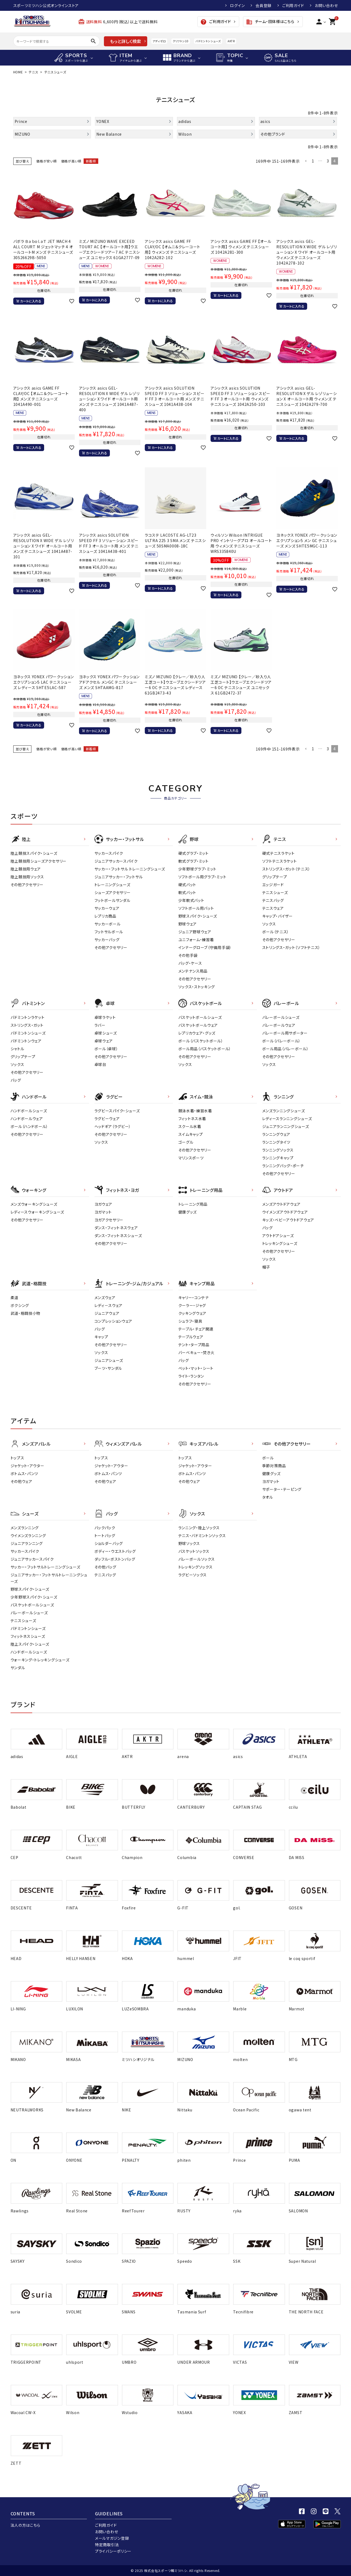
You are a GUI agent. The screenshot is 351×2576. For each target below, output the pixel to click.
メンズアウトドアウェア (281, 1204)
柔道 (14, 1297)
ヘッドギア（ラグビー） (112, 1126)
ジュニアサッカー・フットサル (118, 876)
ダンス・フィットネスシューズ (118, 1235)
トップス (17, 1457)
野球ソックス (189, 1543)
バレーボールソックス (196, 1559)
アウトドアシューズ (278, 1235)
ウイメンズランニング (28, 1535)
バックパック (104, 1527)
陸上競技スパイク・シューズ (34, 853)
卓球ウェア (103, 1041)
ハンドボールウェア (27, 1118)
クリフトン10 (181, 41)
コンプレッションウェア (113, 1321)
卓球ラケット (105, 1017)
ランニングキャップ (278, 1157)
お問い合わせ (326, 5)
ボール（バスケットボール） (200, 1041)
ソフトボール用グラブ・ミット (202, 876)
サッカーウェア (107, 908)
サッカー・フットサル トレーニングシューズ (129, 869)
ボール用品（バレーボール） (285, 1048)
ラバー (100, 1025)
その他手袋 (188, 955)
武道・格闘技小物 (26, 1313)
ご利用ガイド (293, 5)
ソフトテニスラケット (279, 861)
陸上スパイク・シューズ (30, 1644)
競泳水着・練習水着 (195, 1110)
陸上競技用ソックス (27, 876)
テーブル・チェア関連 (196, 1329)
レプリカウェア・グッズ (197, 1033)
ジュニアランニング (27, 1543)
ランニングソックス (278, 1150)
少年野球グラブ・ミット (197, 869)
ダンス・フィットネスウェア (116, 1227)
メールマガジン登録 (112, 2538)
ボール (268, 1457)
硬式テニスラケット (278, 853)
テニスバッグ (273, 900)
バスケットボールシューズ (200, 1017)
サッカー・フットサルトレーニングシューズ (45, 1567)
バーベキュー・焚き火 (196, 1352)
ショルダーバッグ (108, 1543)
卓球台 (100, 1064)
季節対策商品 (274, 1465)
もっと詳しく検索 (125, 41)
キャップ (101, 1336)
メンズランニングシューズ (283, 1110)
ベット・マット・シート (196, 1368)
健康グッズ (187, 1212)
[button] (306, 161)
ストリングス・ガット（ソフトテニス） (291, 947)
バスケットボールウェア (198, 1025)
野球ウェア (187, 924)
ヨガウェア (103, 1204)
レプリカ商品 (105, 916)
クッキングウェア (192, 1313)
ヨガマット (103, 1212)
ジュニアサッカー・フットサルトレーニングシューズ (49, 1578)
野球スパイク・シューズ (197, 916)
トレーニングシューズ (112, 884)
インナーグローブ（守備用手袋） (205, 947)
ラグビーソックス (192, 1574)
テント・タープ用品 (193, 1344)
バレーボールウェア (279, 1025)
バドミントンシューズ (208, 41)
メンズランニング (25, 1527)
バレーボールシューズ (281, 1017)
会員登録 (263, 5)
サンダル (18, 1667)
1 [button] (313, 161)
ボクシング (20, 1305)
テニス (33, 72)
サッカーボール (107, 924)
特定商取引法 (107, 2544)
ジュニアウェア (107, 1313)
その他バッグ (105, 1567)
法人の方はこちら (26, 2525)
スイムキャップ (190, 1134)
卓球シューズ (105, 1033)
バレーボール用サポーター (285, 1033)
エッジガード (273, 884)
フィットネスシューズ (28, 1636)
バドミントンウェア (26, 1041)
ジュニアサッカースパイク (116, 861)
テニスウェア (273, 908)
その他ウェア (21, 1481)
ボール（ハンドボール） (29, 1126)
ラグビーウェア (107, 1118)
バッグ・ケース (190, 963)
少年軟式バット (191, 900)
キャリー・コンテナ (193, 1297)
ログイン (237, 5)
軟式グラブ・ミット (193, 861)
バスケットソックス (193, 1551)
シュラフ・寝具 (190, 1321)
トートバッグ (104, 1535)
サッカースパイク (108, 853)
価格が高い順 (71, 161)
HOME (18, 72)
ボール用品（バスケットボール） (204, 1048)
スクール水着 (189, 1126)
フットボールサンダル (112, 900)
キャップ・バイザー (277, 916)
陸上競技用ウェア (26, 869)
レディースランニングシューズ (287, 1118)
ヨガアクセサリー (109, 1219)
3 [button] (328, 161)
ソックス (269, 924)
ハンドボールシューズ (29, 1110)
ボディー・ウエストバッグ (115, 1551)
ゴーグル (185, 1142)
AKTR (231, 41)
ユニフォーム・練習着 (196, 939)
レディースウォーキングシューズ (37, 1212)
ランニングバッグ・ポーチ (283, 1165)
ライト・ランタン (191, 1376)
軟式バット (187, 892)
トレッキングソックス (195, 1567)
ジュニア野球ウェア (194, 931)
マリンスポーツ (191, 1157)
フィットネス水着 (192, 1118)
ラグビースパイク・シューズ (117, 1110)
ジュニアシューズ (108, 1360)
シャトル (17, 1048)
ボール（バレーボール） (281, 1041)
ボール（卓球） (106, 1048)
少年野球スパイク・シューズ (34, 1597)
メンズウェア (105, 1297)
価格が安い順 (46, 161)
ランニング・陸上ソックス (199, 1527)
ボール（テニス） (275, 931)
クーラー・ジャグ (192, 1305)
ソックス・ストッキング (196, 986)
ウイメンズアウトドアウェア (285, 1212)
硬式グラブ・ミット (193, 853)
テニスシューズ (275, 892)
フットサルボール (108, 931)
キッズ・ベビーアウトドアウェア (288, 1219)
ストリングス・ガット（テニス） (286, 869)
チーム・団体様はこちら (270, 22)
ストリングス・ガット (27, 1025)
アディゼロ (159, 41)
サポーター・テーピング (282, 1489)
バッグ (16, 1080)
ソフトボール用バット (196, 908)
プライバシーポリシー (113, 2551)
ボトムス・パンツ (24, 1473)
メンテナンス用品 (193, 971)
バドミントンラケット (28, 1017)
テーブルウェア (191, 1336)
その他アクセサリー (27, 884)
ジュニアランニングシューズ (285, 1126)
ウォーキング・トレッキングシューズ (40, 1659)
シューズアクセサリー (112, 892)
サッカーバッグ (107, 939)
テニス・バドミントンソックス (202, 1535)
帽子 (266, 1267)
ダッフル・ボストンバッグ (114, 1559)
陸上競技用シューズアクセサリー (39, 861)
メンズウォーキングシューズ (34, 1204)
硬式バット (187, 884)
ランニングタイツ (276, 1142)
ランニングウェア (276, 1134)
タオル (267, 1497)
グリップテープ (274, 876)
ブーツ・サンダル (108, 1368)
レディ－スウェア (108, 1305)
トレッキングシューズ (279, 1243)
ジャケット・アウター (27, 1465)
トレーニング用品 (193, 1204)
